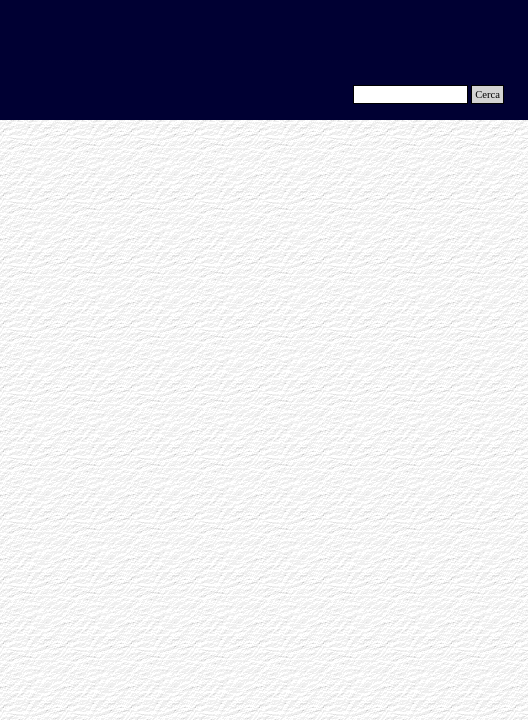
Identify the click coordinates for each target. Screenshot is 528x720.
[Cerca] (410, 94)
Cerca (487, 94)
